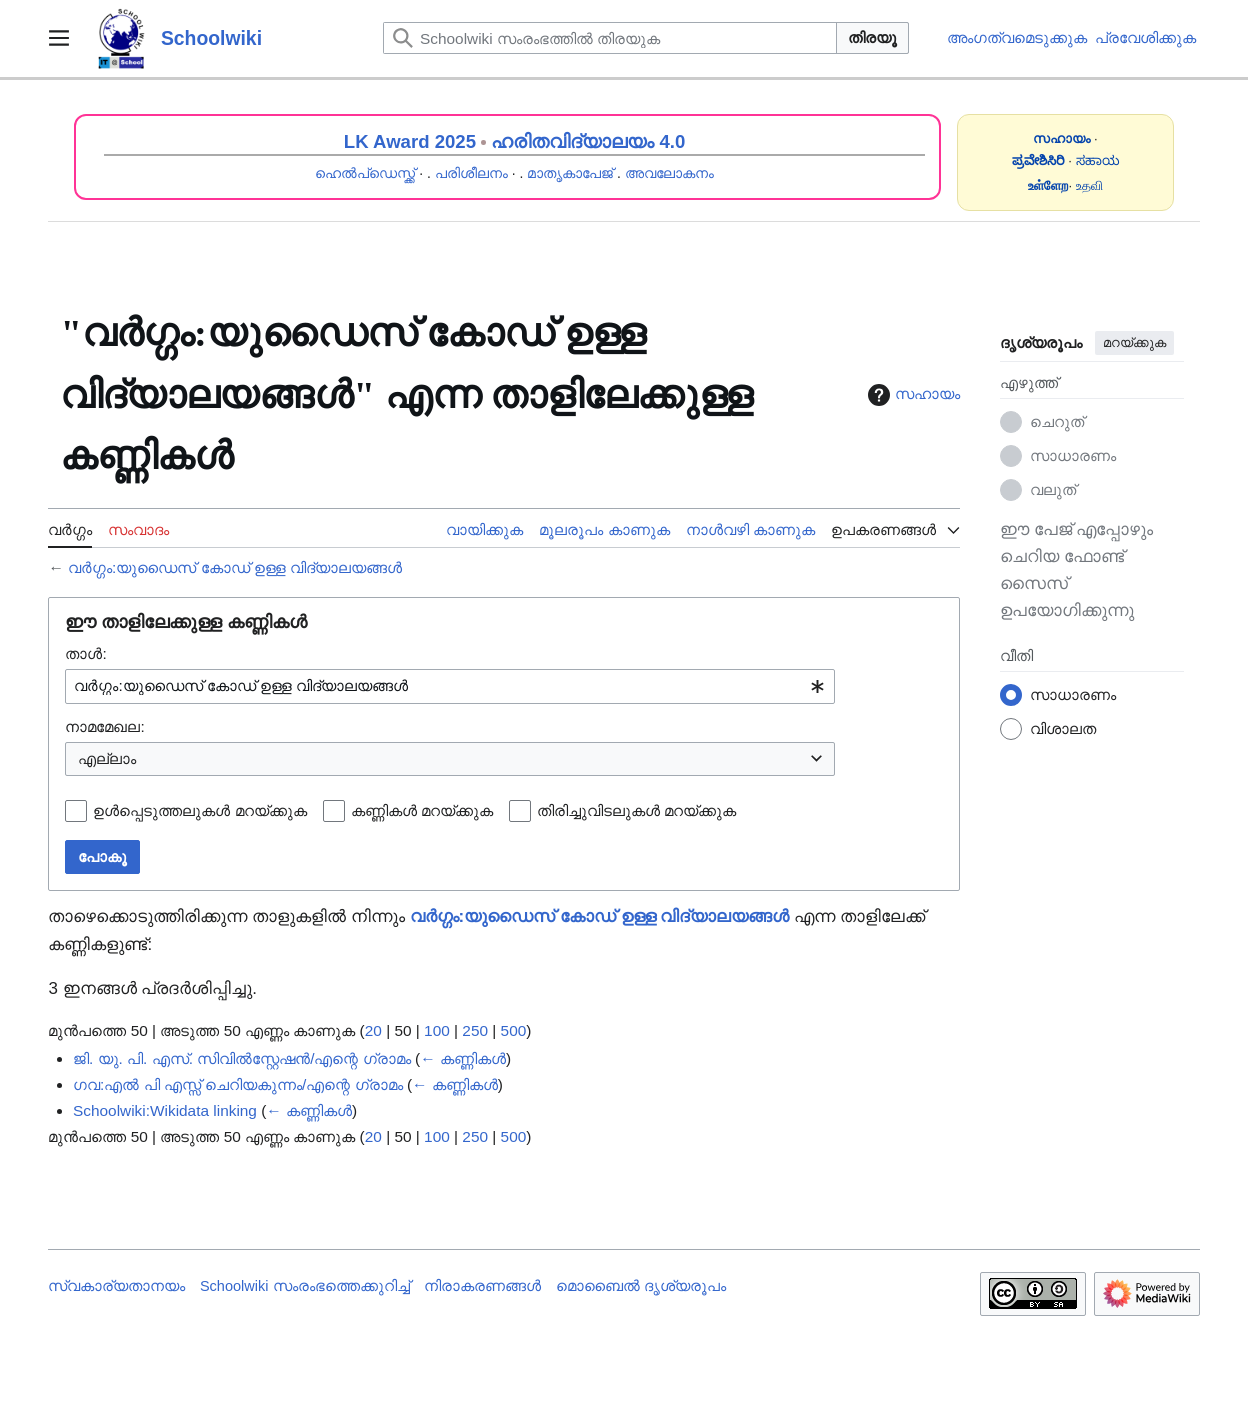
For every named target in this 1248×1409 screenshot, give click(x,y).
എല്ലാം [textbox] (107, 758)
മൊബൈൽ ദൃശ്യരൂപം (641, 1286)
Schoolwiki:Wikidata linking (165, 1110)
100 (437, 1030)
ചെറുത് (1057, 421)
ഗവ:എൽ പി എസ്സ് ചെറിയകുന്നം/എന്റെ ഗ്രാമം (238, 1084)
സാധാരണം (1073, 455)
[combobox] (450, 686)
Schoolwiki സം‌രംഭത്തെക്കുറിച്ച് (305, 1286)
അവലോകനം (669, 173)
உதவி (1089, 185)
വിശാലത (1063, 728)
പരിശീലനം (471, 173)
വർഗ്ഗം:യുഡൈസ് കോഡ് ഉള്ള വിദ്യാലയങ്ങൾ (235, 567)
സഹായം (911, 395)
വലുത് (1053, 489)
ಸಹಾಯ (1098, 160)
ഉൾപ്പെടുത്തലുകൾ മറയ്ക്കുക (199, 810)
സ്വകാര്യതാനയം (116, 1286)
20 (373, 1030)
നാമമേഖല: (104, 726)
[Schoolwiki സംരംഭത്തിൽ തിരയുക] (610, 38)
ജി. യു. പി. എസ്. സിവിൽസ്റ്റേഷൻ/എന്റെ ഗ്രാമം (242, 1058)
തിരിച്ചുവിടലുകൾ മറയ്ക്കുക (636, 810)
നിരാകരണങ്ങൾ (482, 1286)
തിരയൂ (872, 37)
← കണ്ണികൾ (463, 1058)
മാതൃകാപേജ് (570, 173)
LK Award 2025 (410, 141)
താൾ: (85, 653)
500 (514, 1030)
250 (475, 1030)
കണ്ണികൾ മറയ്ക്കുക (422, 810)
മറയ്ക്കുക (1134, 342)
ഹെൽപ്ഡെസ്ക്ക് (365, 173)
